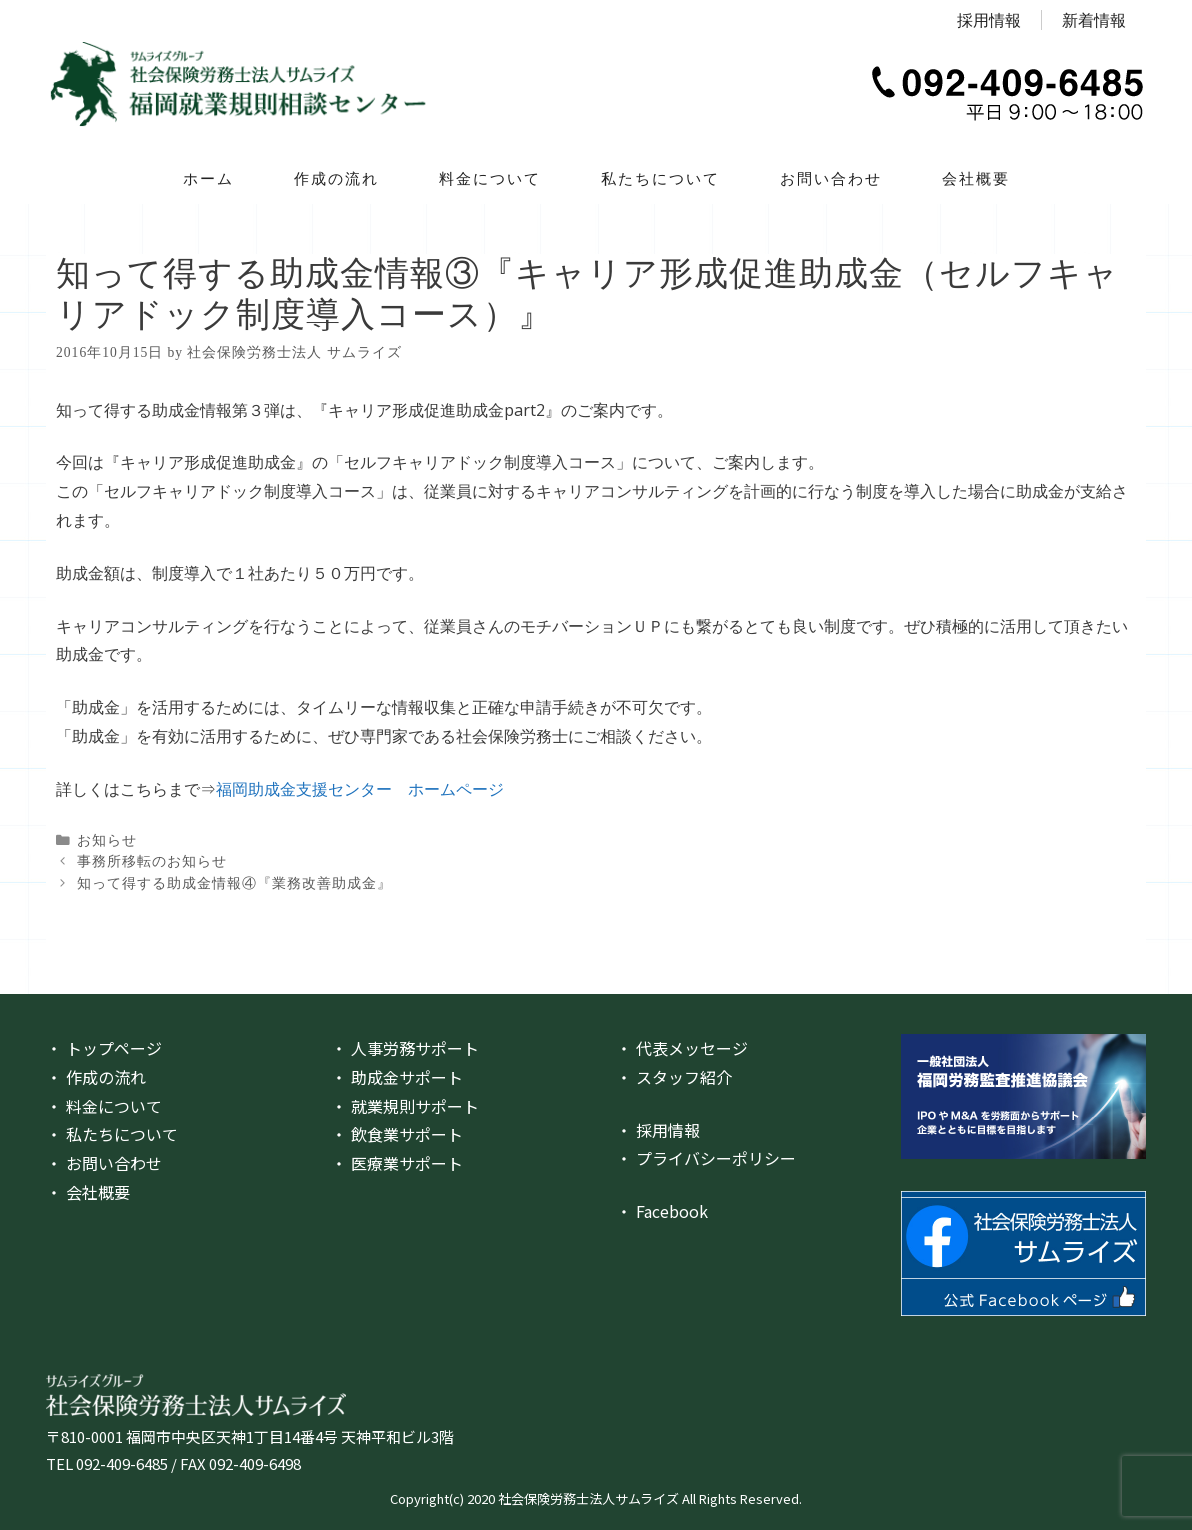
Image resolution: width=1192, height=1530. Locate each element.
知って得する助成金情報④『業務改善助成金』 (234, 883)
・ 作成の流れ (96, 1077)
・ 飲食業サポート (397, 1134)
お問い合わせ (831, 178)
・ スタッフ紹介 (674, 1077)
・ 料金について (104, 1106)
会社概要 (976, 178)
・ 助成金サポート (397, 1077)
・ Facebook (662, 1211)
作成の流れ (336, 178)
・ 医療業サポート (397, 1163)
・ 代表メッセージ (682, 1048)
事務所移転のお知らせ (152, 861)
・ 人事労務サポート (405, 1048)
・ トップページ (104, 1048)
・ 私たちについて (112, 1134)
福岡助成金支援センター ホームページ (360, 789)
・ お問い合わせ (104, 1163)
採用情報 (989, 20)
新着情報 (1094, 20)
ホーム (208, 178)
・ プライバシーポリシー (706, 1158)
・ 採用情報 (658, 1130)
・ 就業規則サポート (405, 1106)
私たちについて (660, 178)
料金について (490, 178)
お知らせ (107, 840)
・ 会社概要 (88, 1192)
